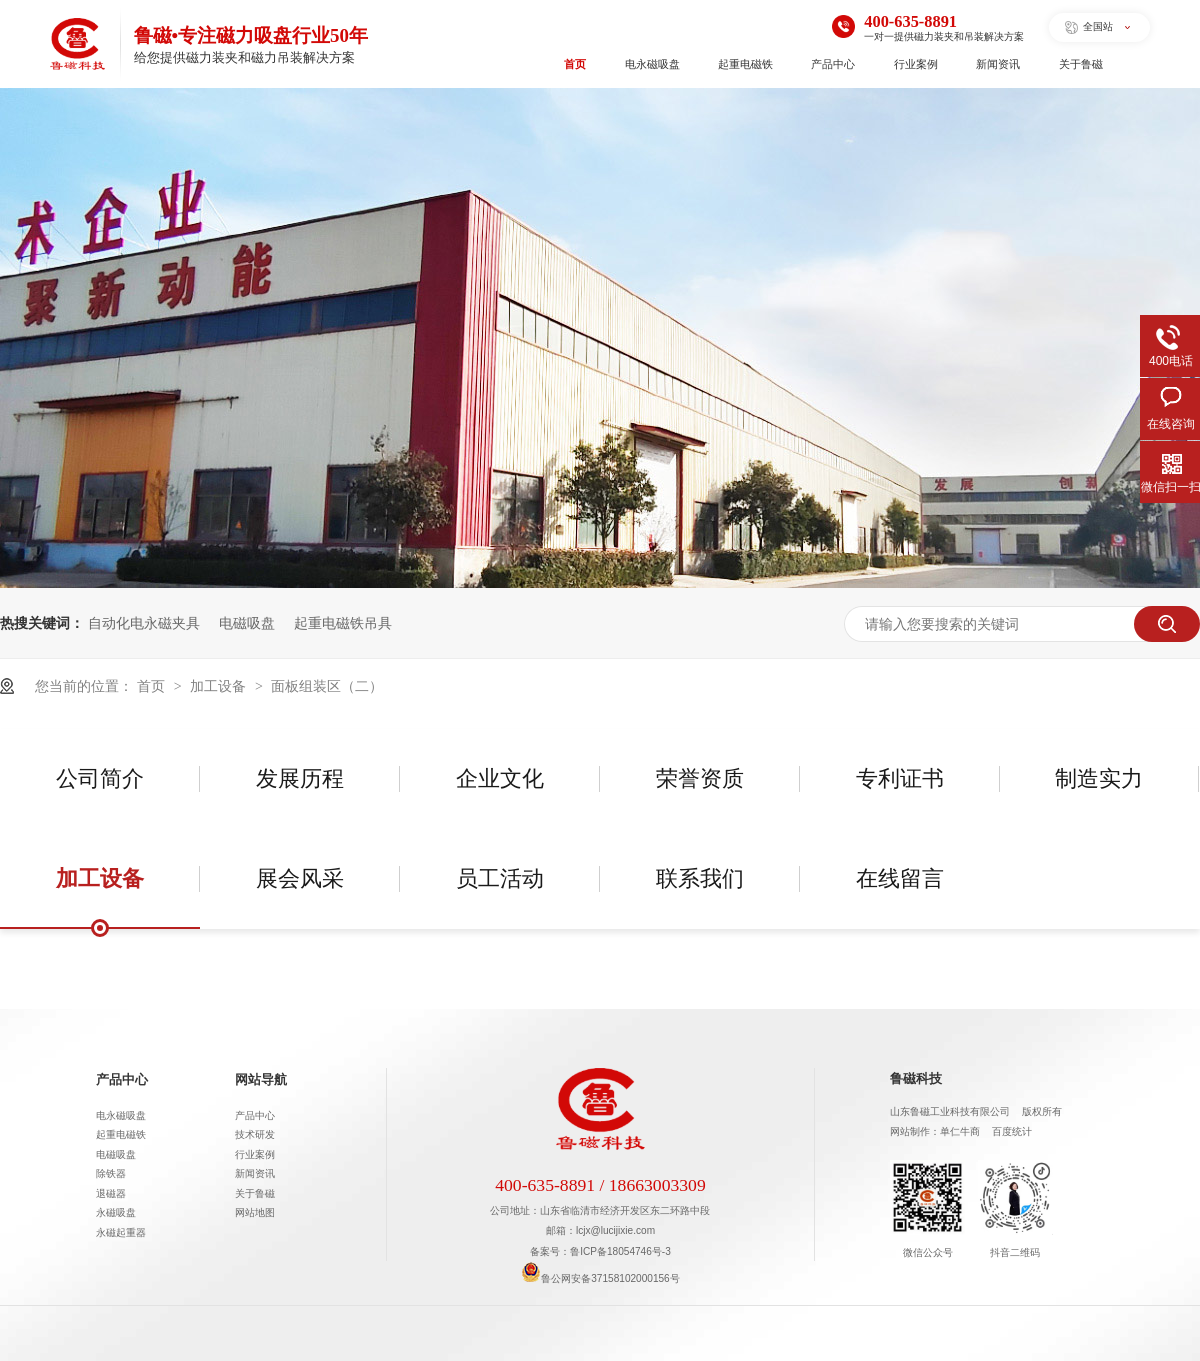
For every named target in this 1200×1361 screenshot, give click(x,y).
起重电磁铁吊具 (343, 623)
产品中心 (833, 64)
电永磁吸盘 (652, 64)
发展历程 (300, 778)
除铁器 (111, 1173)
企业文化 (500, 778)
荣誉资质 (700, 778)
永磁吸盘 (116, 1212)
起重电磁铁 (745, 64)
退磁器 (111, 1193)
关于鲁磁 (1081, 64)
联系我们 (700, 878)
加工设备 (220, 686)
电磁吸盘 (247, 623)
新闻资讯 (998, 64)
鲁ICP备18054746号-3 (620, 1251)
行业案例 (916, 64)
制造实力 (1099, 778)
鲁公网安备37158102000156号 (600, 1278)
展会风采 (300, 878)
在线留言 (900, 878)
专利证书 (900, 778)
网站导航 (261, 1080)
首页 (575, 64)
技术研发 (255, 1134)
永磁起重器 (121, 1232)
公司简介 (100, 778)
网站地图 (255, 1212)
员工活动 (500, 878)
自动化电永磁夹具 (144, 623)
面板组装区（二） (327, 686)
